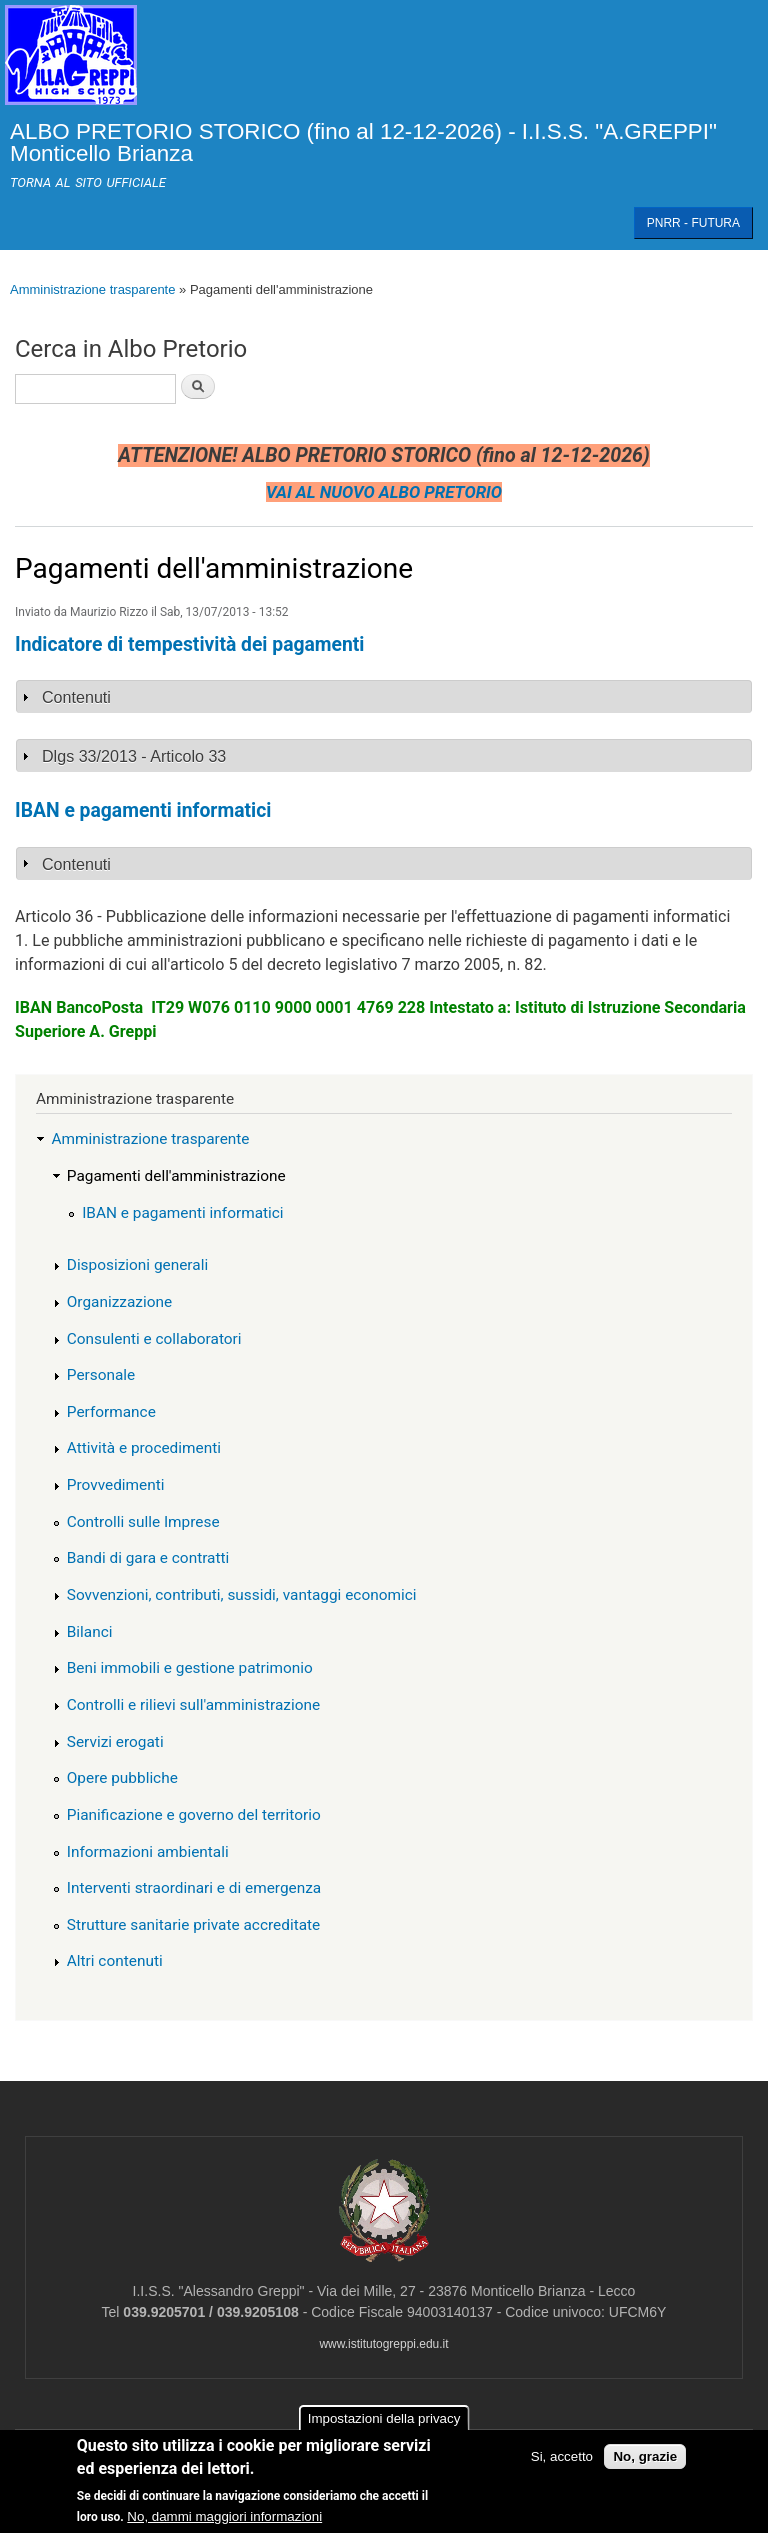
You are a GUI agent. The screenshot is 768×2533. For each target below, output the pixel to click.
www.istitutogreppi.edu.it (383, 2344)
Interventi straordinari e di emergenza (194, 1888)
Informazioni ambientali (148, 1852)
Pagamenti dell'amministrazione (176, 1176)
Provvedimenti (116, 1485)
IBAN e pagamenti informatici (182, 1213)
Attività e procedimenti (144, 1448)
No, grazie (645, 2457)
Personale (101, 1375)
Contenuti (76, 697)
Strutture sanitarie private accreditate (193, 1925)
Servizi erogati (115, 1742)
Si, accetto (562, 2457)
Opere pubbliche (122, 1778)
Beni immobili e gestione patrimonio (190, 1668)
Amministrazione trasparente (92, 289)
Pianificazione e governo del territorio (194, 1815)
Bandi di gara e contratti (148, 1558)
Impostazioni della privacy (384, 2420)
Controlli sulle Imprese (143, 1522)
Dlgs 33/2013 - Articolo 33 (134, 756)
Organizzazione (119, 1302)
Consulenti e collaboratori (154, 1339)
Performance (111, 1412)
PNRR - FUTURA (693, 223)
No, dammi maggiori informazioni (224, 2517)
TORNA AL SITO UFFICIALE (88, 182)
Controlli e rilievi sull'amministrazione (193, 1705)
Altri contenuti (115, 1961)
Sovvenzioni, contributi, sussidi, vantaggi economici (242, 1595)
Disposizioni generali (137, 1265)
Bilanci (90, 1632)
